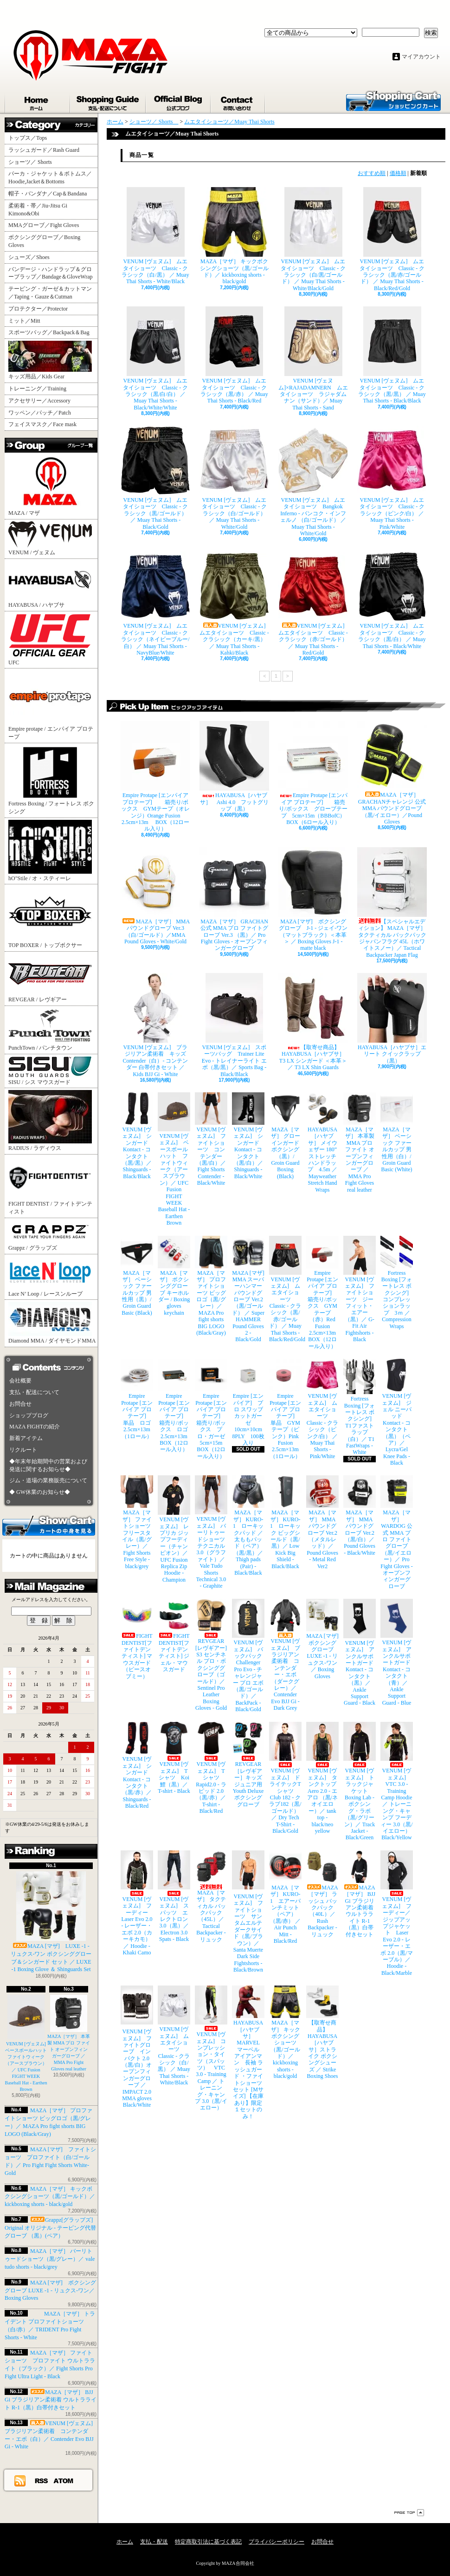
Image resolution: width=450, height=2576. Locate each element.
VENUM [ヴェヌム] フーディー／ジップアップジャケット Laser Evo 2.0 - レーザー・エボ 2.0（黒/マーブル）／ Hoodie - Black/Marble (396, 1913)
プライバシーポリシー (276, 2541)
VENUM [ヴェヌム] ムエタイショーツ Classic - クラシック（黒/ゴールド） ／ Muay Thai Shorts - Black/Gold (155, 478)
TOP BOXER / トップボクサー (50, 917)
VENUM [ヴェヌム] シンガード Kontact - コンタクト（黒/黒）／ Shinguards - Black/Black (137, 1136)
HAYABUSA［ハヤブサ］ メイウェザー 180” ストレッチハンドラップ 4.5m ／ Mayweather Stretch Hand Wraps (322, 1142)
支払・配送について (108, 101)
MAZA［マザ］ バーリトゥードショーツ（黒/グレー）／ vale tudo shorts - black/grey (50, 2259)
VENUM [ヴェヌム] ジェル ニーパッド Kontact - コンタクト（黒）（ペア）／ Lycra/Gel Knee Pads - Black (396, 1412)
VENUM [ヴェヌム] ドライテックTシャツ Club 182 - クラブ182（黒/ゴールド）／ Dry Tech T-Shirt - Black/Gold (285, 1778)
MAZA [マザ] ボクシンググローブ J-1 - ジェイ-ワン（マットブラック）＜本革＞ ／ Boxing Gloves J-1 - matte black (313, 899)
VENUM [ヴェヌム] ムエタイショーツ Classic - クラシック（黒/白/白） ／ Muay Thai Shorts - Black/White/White (155, 358)
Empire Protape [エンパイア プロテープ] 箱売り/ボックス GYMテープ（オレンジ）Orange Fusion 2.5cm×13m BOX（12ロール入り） (155, 776)
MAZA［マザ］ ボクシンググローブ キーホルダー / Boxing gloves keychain (174, 1276)
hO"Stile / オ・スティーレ (50, 851)
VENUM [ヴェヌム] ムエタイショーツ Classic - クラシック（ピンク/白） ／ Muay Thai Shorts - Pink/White (392, 478)
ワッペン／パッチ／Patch (39, 412)
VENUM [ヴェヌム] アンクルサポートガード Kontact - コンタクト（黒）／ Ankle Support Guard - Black (359, 1652)
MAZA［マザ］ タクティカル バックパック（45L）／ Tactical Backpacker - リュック (211, 1896)
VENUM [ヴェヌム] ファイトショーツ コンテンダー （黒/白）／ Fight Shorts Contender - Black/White (211, 1139)
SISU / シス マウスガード (50, 1070)
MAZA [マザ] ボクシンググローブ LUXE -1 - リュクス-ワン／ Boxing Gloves (50, 2290)
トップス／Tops (31, 138)
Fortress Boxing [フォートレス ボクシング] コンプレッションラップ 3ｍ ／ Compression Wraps (396, 1283)
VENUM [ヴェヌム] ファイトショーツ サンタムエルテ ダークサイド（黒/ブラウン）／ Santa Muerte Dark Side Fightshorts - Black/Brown (248, 1911)
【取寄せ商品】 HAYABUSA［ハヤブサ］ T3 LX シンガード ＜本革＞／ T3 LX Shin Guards (313, 1022)
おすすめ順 (372, 173)
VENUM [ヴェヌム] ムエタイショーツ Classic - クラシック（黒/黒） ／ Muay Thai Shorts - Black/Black (391, 355)
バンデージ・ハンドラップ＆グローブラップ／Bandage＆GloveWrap (52, 273)
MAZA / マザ (50, 485)
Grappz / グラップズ (50, 1235)
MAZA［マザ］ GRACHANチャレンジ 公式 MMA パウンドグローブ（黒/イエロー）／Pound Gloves (392, 773)
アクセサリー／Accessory (39, 400)
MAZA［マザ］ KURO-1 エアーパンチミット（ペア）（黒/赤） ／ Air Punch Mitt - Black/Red (285, 1897)
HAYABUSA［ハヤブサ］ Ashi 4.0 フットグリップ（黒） (234, 766)
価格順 (398, 173)
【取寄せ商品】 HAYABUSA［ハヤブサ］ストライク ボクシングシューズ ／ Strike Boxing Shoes (322, 2032)
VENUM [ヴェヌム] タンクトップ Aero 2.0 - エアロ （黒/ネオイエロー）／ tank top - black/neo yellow (322, 1778)
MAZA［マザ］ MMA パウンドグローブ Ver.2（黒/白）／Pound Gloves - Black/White (359, 1515)
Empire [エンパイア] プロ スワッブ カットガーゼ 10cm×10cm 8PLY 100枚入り (248, 1402)
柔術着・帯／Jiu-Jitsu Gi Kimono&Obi (37, 209)
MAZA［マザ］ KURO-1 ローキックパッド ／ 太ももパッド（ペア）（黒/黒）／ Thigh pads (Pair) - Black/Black (248, 1525)
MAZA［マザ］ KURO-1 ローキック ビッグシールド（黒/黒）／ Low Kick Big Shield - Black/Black (285, 1522)
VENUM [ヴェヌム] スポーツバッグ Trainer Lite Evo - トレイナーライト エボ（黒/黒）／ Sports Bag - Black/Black (234, 1025)
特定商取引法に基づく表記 (208, 2541)
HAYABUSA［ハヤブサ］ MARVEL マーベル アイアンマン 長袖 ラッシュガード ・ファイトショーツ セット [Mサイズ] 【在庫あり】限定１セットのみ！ (248, 2052)
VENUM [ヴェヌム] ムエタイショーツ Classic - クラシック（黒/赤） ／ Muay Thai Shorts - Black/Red (234, 355)
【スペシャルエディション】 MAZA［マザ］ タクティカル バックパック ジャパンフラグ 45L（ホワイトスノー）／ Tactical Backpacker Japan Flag (392, 902)
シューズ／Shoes (29, 257)
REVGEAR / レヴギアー (50, 978)
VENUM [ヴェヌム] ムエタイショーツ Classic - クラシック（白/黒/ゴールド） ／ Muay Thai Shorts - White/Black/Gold (313, 239)
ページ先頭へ (409, 2512)
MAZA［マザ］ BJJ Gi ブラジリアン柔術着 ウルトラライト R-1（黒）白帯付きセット (50, 2400)
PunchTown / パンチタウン (50, 1029)
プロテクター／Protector (40, 308)
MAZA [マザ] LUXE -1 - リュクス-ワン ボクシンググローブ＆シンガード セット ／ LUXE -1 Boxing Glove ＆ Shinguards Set (51, 1922)
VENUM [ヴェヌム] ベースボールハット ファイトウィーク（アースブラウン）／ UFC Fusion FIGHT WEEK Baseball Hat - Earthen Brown (28, 2043)
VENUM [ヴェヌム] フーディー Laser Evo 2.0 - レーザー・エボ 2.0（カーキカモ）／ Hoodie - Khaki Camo (137, 1903)
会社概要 (20, 1380)
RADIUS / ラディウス (50, 1120)
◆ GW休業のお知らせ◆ (39, 1492)
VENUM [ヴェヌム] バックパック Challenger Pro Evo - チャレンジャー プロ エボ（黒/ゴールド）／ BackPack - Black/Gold (248, 1656)
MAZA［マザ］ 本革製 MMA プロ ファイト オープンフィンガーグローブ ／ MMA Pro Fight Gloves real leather (359, 1142)
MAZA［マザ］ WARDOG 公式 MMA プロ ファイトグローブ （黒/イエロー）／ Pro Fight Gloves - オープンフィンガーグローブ (396, 1532)
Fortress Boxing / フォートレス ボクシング (51, 780)
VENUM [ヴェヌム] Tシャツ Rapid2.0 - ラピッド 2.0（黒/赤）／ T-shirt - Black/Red (211, 1768)
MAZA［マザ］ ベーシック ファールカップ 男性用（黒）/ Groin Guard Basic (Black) (137, 1276)
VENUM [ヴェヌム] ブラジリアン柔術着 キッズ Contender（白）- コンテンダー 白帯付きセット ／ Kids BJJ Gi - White (155, 1025)
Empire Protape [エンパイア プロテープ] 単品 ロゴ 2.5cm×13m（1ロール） (137, 1399)
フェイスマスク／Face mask (42, 424)
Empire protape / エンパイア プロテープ (50, 705)
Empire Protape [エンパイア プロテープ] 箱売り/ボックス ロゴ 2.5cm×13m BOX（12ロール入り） (174, 1406)
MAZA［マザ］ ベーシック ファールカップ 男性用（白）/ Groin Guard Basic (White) (396, 1132)
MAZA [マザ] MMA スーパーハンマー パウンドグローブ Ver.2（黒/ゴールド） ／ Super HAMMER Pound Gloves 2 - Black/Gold (248, 1289)
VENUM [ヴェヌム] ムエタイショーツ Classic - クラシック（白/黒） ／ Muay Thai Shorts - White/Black (155, 236)
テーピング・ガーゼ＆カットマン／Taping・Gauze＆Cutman (50, 293)
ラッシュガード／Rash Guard (46, 150)
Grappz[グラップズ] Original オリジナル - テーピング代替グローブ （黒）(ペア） (50, 2228)
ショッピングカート (393, 100)
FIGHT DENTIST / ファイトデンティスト (50, 1185)
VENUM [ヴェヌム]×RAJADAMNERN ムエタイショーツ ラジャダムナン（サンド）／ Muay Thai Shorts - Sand (312, 358)
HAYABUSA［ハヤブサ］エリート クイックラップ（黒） (392, 1018)
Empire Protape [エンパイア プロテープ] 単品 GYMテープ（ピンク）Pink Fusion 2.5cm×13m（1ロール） (285, 1409)
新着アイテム (26, 1438)
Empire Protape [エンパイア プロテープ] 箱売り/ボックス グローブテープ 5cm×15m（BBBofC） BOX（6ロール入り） (313, 773)
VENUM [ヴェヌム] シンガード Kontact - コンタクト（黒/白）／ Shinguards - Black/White (248, 1136)
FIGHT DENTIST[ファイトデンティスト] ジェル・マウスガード (174, 1636)
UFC (50, 639)
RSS (42, 2480)
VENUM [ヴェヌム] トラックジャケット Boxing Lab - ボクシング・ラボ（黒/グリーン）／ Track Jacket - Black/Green (359, 1781)
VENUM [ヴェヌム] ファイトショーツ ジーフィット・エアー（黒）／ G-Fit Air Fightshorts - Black (359, 1289)
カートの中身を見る (48, 1525)
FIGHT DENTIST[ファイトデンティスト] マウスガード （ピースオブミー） (137, 1639)
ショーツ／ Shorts (33, 162)
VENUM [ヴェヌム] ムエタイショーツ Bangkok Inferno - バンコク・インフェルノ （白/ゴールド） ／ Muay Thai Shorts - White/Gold (313, 481)
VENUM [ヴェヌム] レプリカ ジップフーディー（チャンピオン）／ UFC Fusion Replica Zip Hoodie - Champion (174, 1529)
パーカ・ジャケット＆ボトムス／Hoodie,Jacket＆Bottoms (50, 177)
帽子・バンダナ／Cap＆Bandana (50, 193)
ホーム (38, 101)
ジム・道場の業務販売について (48, 1480)
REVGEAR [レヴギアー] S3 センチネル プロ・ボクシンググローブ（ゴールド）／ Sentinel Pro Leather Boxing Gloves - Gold (211, 1655)
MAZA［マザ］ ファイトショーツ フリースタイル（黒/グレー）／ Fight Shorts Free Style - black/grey (137, 1522)
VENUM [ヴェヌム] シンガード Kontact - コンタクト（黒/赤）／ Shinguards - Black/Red (137, 1765)
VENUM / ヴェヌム (50, 538)
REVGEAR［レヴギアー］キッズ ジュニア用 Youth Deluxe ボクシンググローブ (248, 1764)
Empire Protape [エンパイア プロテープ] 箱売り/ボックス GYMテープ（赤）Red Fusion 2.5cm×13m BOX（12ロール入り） (322, 1293)
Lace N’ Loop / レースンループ (50, 1276)
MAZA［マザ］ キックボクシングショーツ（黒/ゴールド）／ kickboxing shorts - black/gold (50, 2197)
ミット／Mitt (24, 321)
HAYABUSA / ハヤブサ (50, 584)
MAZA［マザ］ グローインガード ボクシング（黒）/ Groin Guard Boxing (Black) (285, 1136)
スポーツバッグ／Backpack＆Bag (51, 332)
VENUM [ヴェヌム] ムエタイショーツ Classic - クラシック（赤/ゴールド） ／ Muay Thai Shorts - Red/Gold (313, 604)
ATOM (63, 2480)
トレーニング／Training (37, 388)
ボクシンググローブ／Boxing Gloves (44, 241)
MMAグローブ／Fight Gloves (43, 225)
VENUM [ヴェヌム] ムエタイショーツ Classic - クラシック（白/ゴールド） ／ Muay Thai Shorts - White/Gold (234, 478)
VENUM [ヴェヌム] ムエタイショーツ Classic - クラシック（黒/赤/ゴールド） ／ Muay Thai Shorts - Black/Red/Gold (392, 239)
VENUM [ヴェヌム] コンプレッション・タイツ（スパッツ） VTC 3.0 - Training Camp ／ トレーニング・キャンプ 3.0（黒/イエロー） (211, 2048)
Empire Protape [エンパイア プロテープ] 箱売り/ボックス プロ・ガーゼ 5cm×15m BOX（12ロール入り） (211, 1409)
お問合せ (238, 101)
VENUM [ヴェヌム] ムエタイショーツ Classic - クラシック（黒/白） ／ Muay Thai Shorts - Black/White (392, 600)
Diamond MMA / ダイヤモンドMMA (52, 1323)
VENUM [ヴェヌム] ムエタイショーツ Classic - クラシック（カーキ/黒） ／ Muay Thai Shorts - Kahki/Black (234, 604)
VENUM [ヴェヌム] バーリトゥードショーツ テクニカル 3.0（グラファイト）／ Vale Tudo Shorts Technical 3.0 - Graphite (211, 1532)
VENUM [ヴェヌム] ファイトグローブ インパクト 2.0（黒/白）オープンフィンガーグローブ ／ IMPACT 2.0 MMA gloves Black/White (137, 2047)
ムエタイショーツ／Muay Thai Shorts (229, 121)
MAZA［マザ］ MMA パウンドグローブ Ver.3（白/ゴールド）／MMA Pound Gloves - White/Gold (155, 896)
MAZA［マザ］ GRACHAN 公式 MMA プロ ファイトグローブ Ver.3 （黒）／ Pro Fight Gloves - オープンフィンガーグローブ (234, 899)
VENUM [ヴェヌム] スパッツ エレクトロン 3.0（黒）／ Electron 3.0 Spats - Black (174, 1896)
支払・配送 (154, 2541)
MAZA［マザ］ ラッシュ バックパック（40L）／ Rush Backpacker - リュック (322, 1894)
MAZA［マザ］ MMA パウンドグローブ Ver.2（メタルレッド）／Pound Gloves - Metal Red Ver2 (322, 1522)
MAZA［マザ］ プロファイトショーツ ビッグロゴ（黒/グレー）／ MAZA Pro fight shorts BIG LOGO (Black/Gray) (211, 1286)
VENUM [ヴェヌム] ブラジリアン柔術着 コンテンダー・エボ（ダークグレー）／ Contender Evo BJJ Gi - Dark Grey (285, 1655)
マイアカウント (421, 56)
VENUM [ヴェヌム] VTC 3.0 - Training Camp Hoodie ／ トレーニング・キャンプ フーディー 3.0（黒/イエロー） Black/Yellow (396, 1781)
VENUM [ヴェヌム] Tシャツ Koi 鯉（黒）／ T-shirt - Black (174, 1758)
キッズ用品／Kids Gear (50, 360)
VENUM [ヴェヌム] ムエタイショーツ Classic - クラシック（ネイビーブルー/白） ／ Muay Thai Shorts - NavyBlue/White (155, 604)
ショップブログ (178, 101)
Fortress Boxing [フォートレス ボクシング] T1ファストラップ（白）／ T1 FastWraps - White (359, 1407)
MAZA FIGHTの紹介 (34, 1426)
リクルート (23, 1450)
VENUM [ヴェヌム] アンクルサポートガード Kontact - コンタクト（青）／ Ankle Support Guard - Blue (396, 1652)
